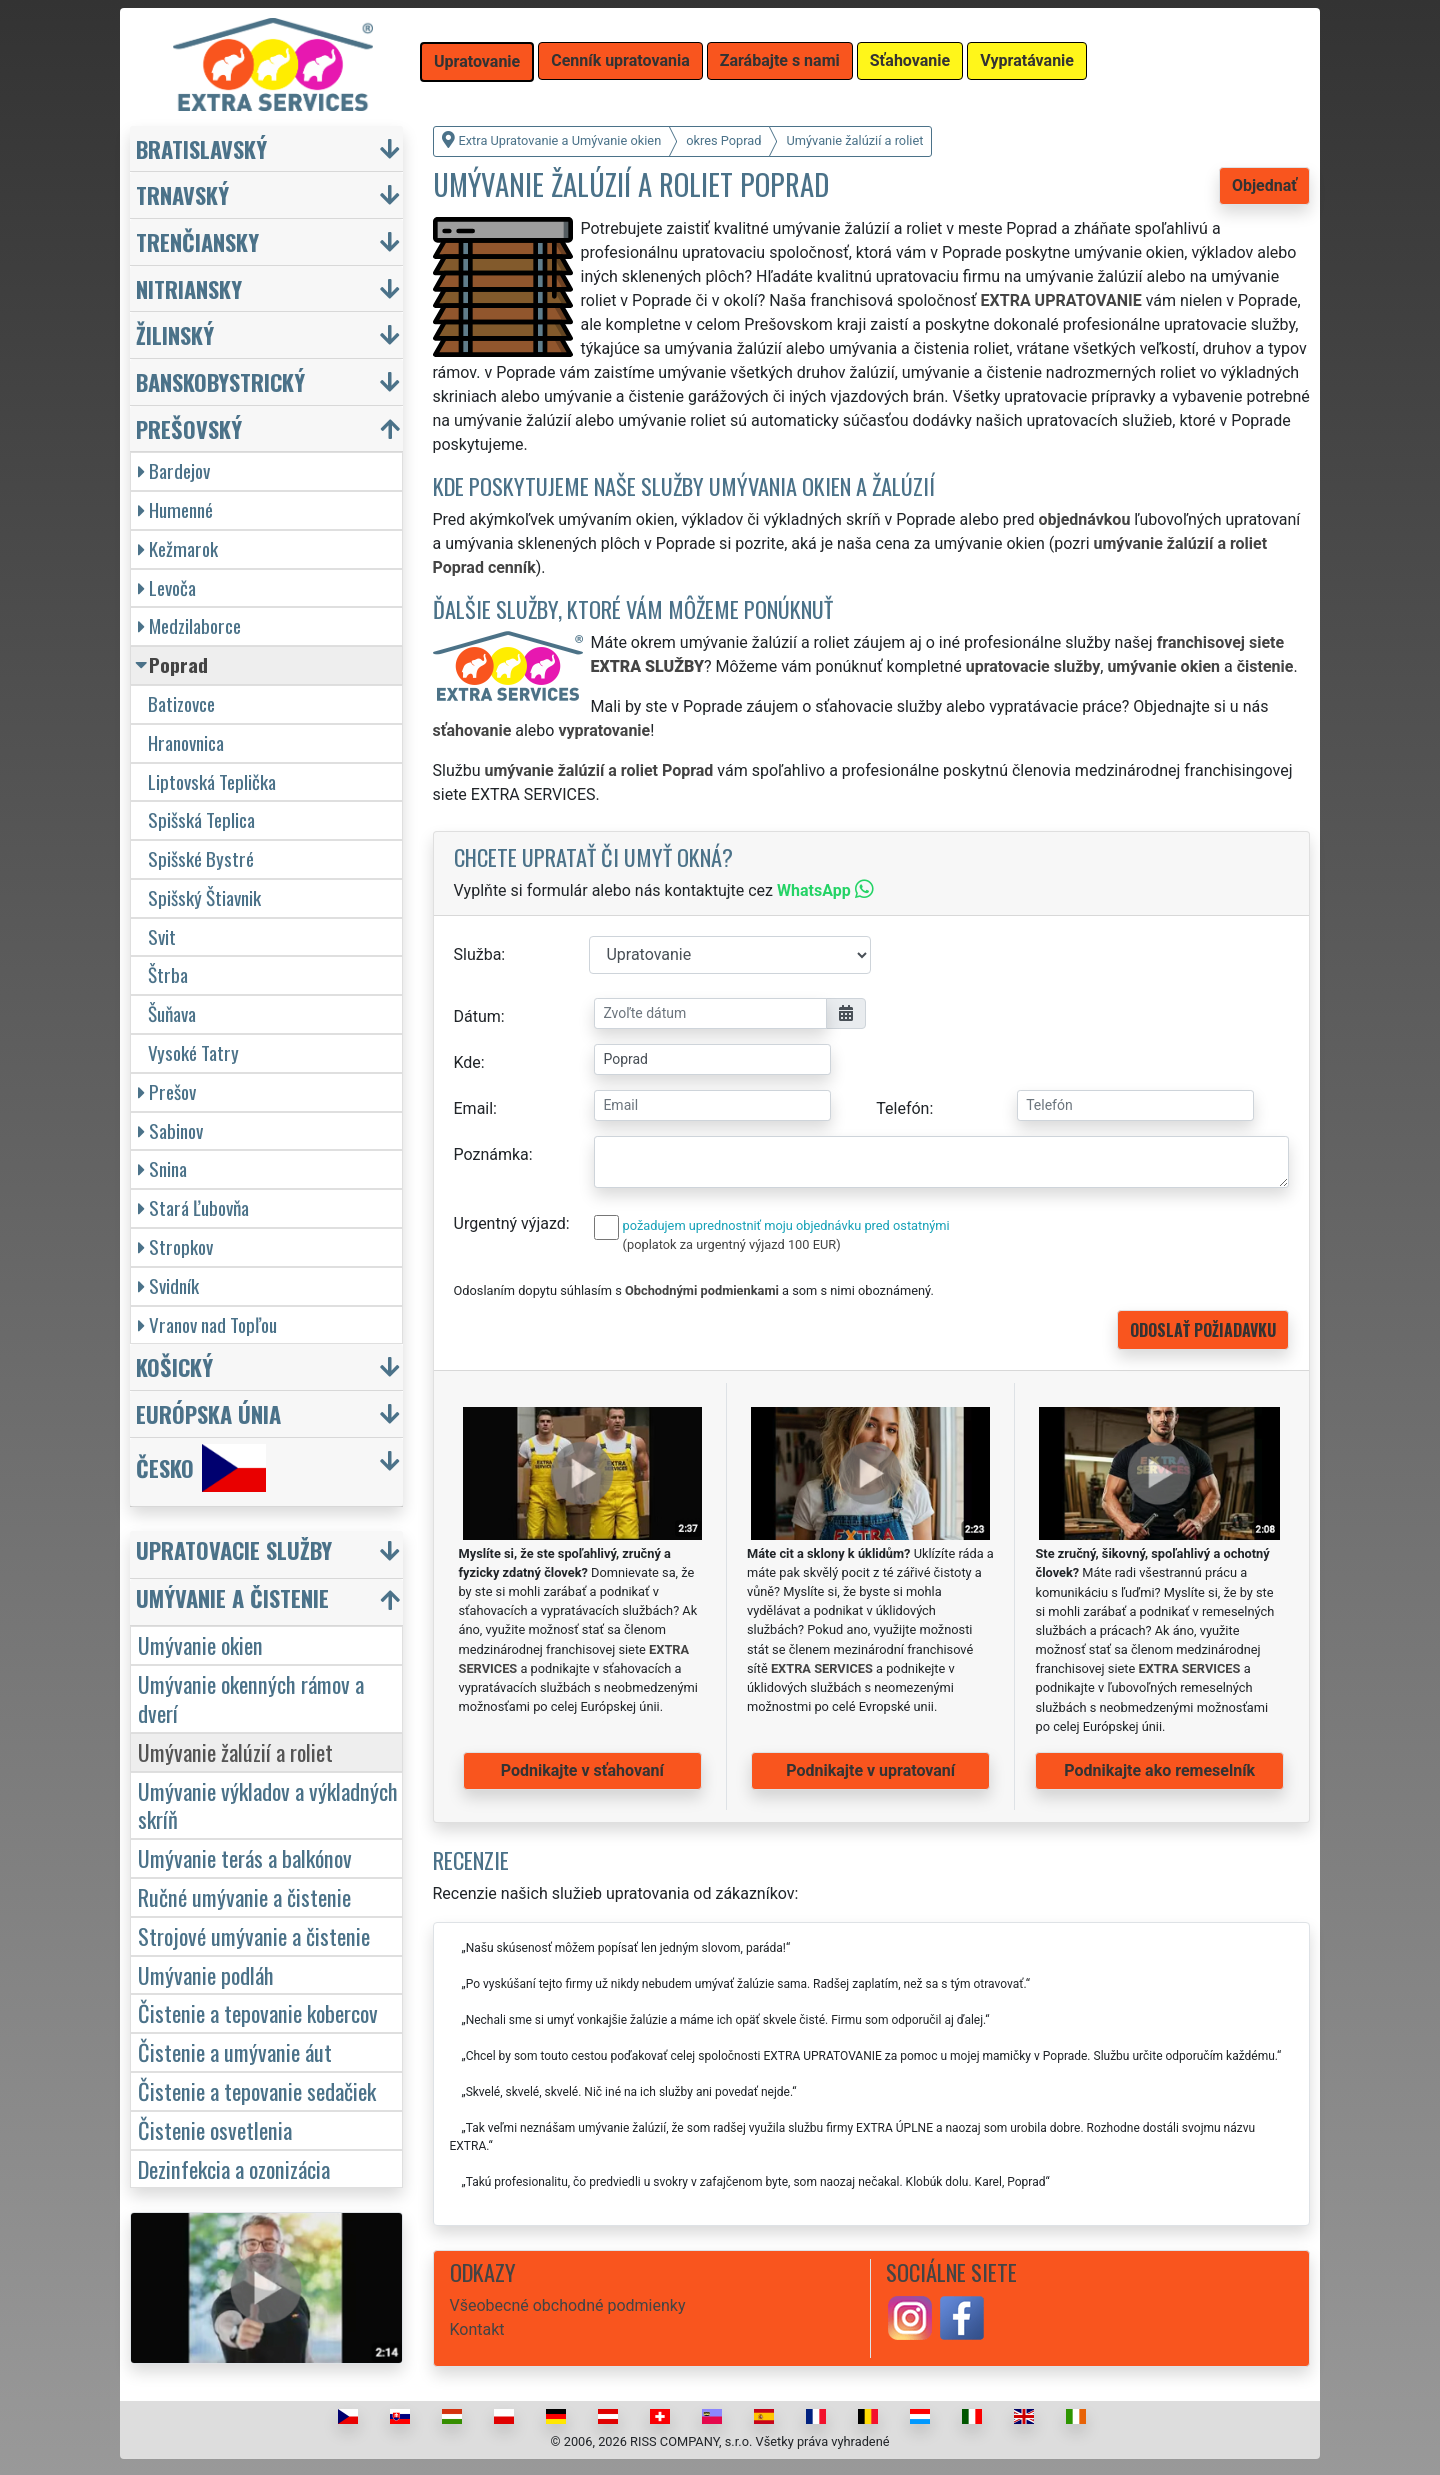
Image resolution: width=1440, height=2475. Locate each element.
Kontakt (477, 2329)
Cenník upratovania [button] (620, 60)
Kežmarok (178, 548)
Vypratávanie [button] (1027, 60)
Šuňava (172, 1013)
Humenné (175, 509)
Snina (162, 1168)
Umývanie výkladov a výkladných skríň (268, 1805)
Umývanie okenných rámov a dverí (251, 1698)
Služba (478, 954)
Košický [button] (174, 1366)
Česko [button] (201, 1468)
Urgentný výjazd (510, 1223)
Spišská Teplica (201, 819)
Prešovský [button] (189, 428)
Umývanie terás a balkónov (245, 1857)
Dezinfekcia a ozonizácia (234, 2168)
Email (474, 1108)
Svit (162, 936)
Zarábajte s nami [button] (780, 60)
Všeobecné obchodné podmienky (568, 2305)
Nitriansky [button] (189, 288)
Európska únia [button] (208, 1413)
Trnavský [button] (182, 194)
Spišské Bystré (201, 858)
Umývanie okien (200, 1644)
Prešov (167, 1091)
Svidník (168, 1285)
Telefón (902, 1108)
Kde (467, 1062)
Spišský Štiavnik (204, 897)
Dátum (477, 1016)
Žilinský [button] (175, 334)
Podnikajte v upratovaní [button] (870, 1770)
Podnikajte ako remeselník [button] (1159, 1770)
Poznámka (491, 1154)
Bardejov (174, 470)
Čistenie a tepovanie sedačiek (257, 2090)
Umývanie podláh (206, 1974)
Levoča (167, 587)
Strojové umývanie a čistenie (254, 1935)
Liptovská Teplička (212, 781)
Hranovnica (186, 742)
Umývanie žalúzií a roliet (235, 1751)
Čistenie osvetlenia (215, 2129)
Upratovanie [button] (477, 61)
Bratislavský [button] (201, 148)
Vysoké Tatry (193, 1052)
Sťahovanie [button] (910, 60)
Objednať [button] (1264, 185)
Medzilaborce (189, 625)
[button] (269, 1554)
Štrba (168, 974)
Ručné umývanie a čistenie (244, 1896)
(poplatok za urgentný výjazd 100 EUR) (732, 1244)
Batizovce (181, 703)
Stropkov (175, 1246)
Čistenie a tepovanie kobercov (258, 2012)
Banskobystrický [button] (220, 381)
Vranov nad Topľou (207, 1324)
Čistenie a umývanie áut (235, 2051)
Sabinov (170, 1130)
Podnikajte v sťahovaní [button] (582, 1770)
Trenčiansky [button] (197, 241)
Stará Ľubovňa (193, 1207)
